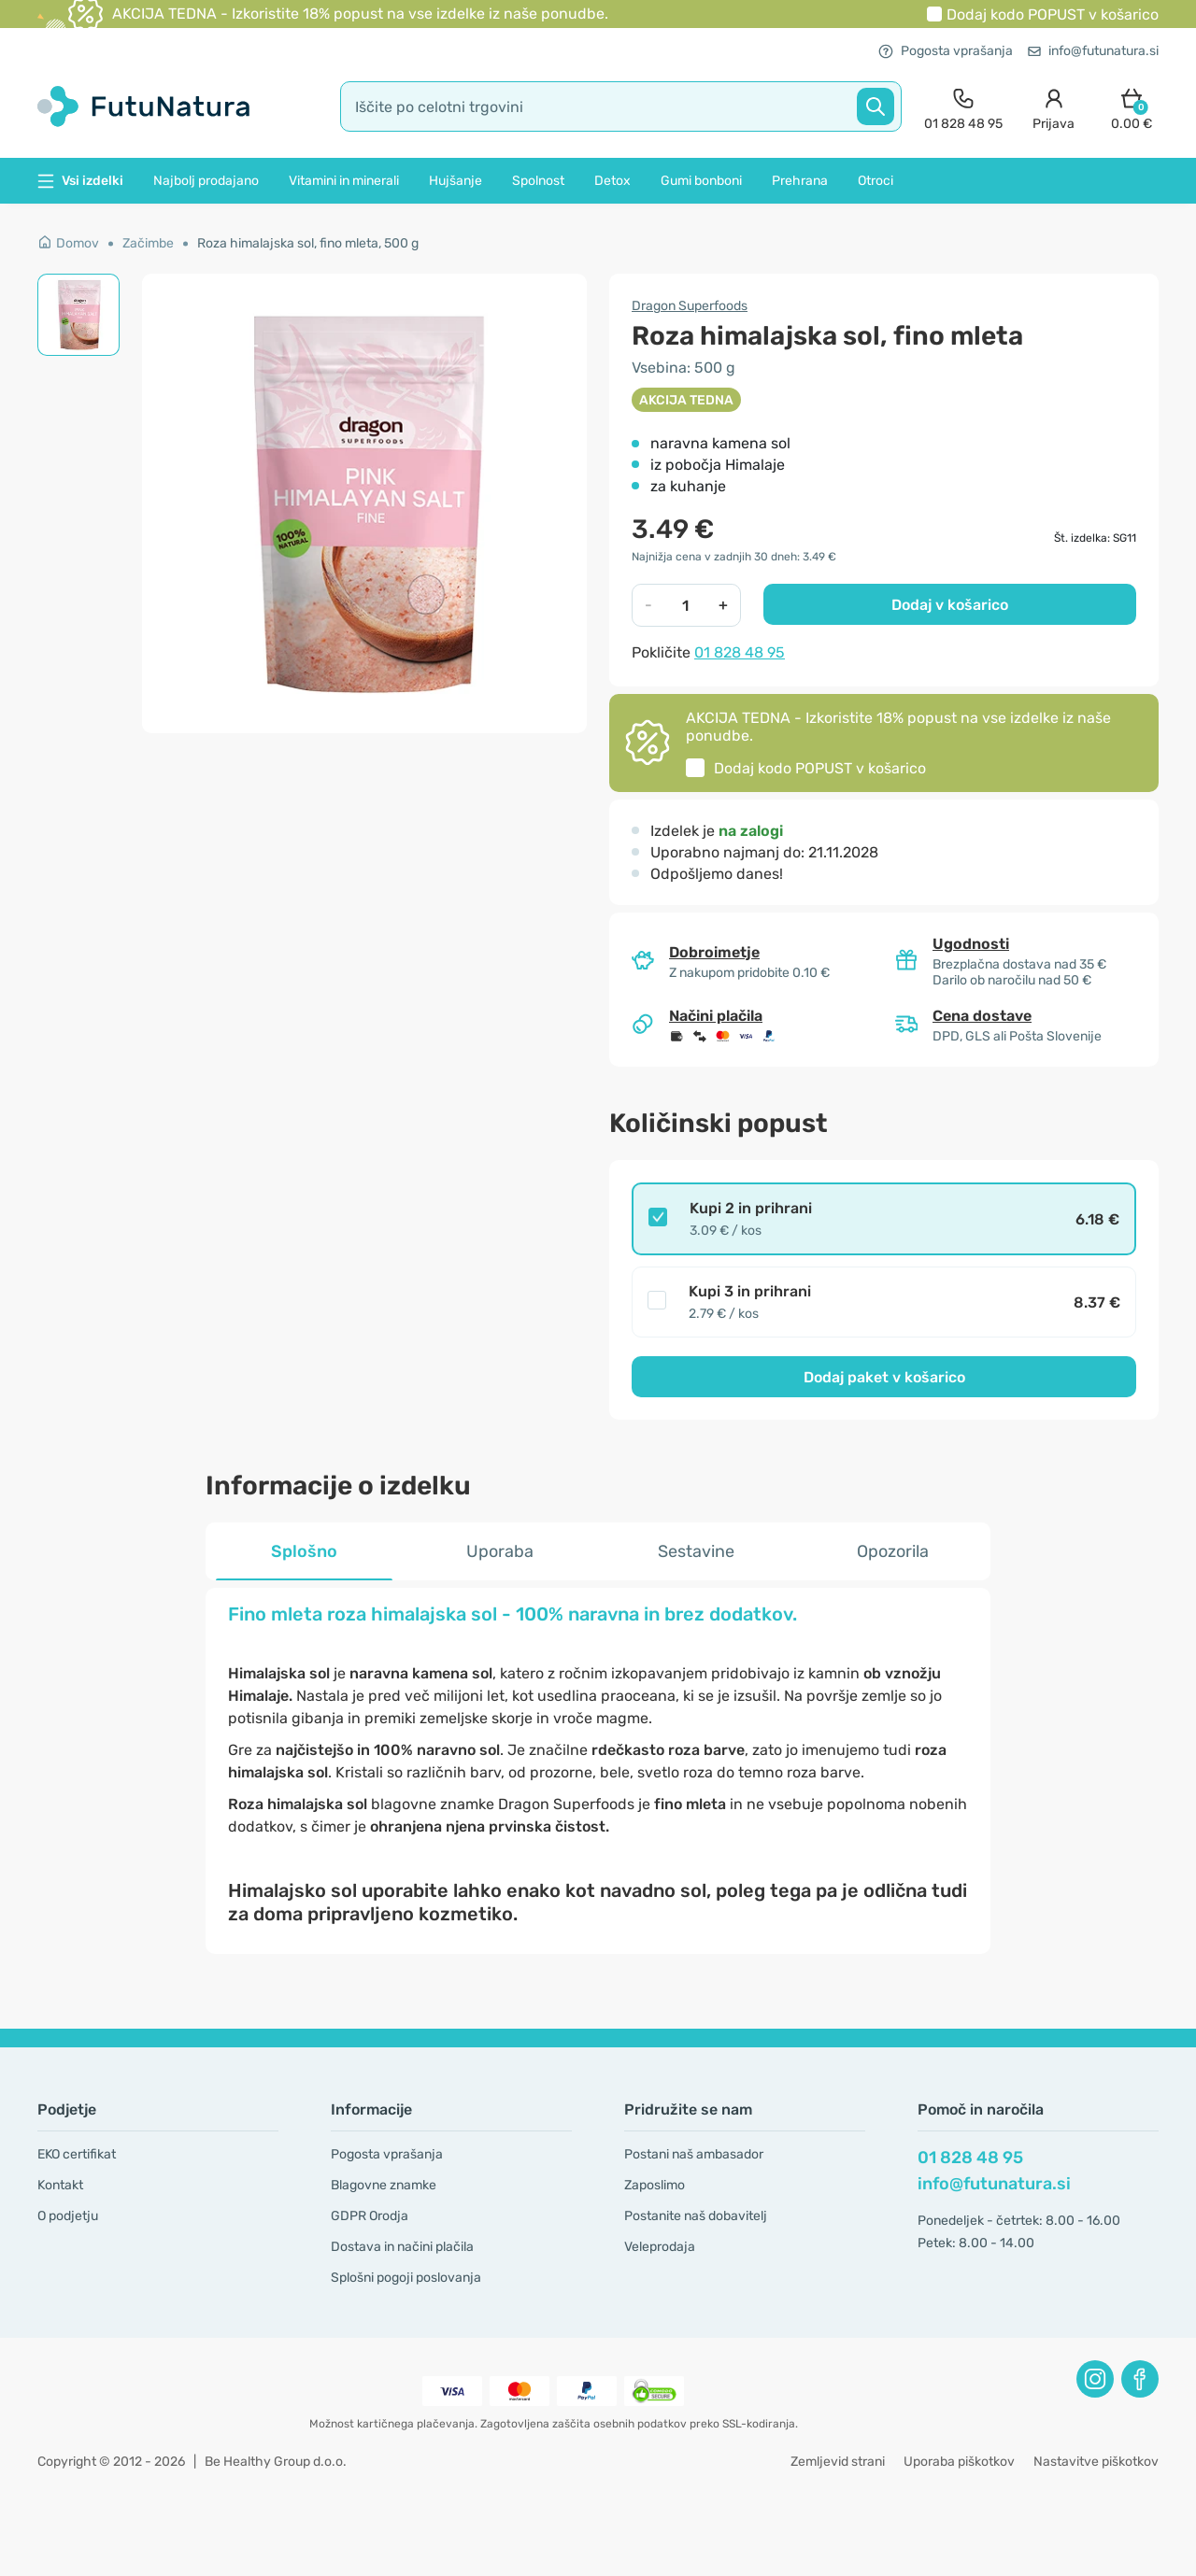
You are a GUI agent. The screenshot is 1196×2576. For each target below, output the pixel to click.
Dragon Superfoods (690, 306)
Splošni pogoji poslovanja (406, 2278)
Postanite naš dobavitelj (695, 2216)
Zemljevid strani (837, 2462)
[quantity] (686, 605)
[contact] (963, 107)
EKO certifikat (76, 2154)
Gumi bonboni (701, 181)
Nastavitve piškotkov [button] (1096, 2462)
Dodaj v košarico (949, 605)
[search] (621, 106)
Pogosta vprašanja (945, 51)
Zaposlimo (654, 2185)
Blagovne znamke (383, 2185)
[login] (1053, 107)
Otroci (875, 181)
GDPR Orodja (369, 2216)
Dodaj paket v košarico (884, 1377)
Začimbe (148, 243)
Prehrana (800, 181)
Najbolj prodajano (206, 181)
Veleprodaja (659, 2247)
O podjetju (67, 2216)
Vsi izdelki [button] (80, 181)
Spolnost (538, 181)
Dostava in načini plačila (402, 2247)
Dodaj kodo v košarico (1053, 14)
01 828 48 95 (739, 652)
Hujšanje (455, 181)
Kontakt (60, 2185)
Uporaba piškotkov (959, 2462)
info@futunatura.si (1093, 51)
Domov (68, 243)
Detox (612, 181)
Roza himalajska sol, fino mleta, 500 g (308, 243)
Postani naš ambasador (693, 2154)
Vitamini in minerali (344, 181)
